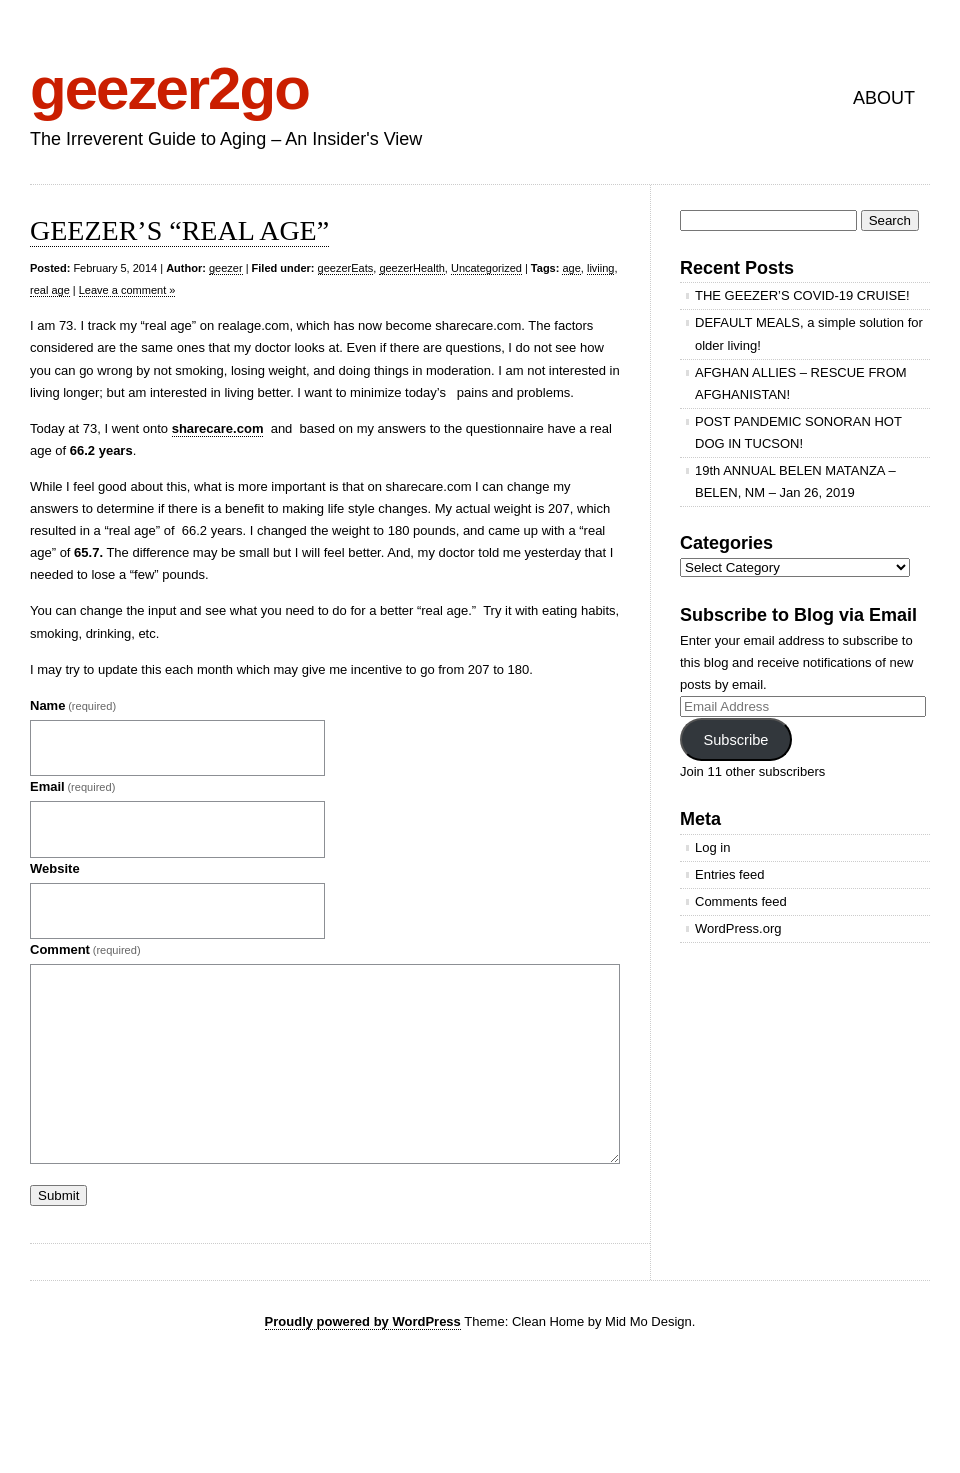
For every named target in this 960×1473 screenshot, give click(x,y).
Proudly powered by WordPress (363, 1321)
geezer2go (169, 88)
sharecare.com (218, 428)
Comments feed (741, 901)
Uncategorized (486, 268)
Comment (85, 949)
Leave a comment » (127, 290)
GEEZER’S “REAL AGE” (179, 230)
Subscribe (735, 740)
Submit (58, 1195)
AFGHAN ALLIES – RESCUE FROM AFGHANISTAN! (801, 383)
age (571, 268)
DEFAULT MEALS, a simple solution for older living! (809, 333)
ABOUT (884, 98)
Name (73, 705)
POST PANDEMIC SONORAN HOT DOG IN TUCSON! (798, 432)
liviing (601, 268)
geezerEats (346, 268)
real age (50, 290)
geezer (226, 268)
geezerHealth (411, 268)
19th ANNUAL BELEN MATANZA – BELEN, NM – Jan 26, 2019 (795, 481)
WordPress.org (738, 928)
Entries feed (729, 874)
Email (72, 786)
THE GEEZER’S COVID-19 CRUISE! (802, 295)
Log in (712, 847)
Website (55, 868)
